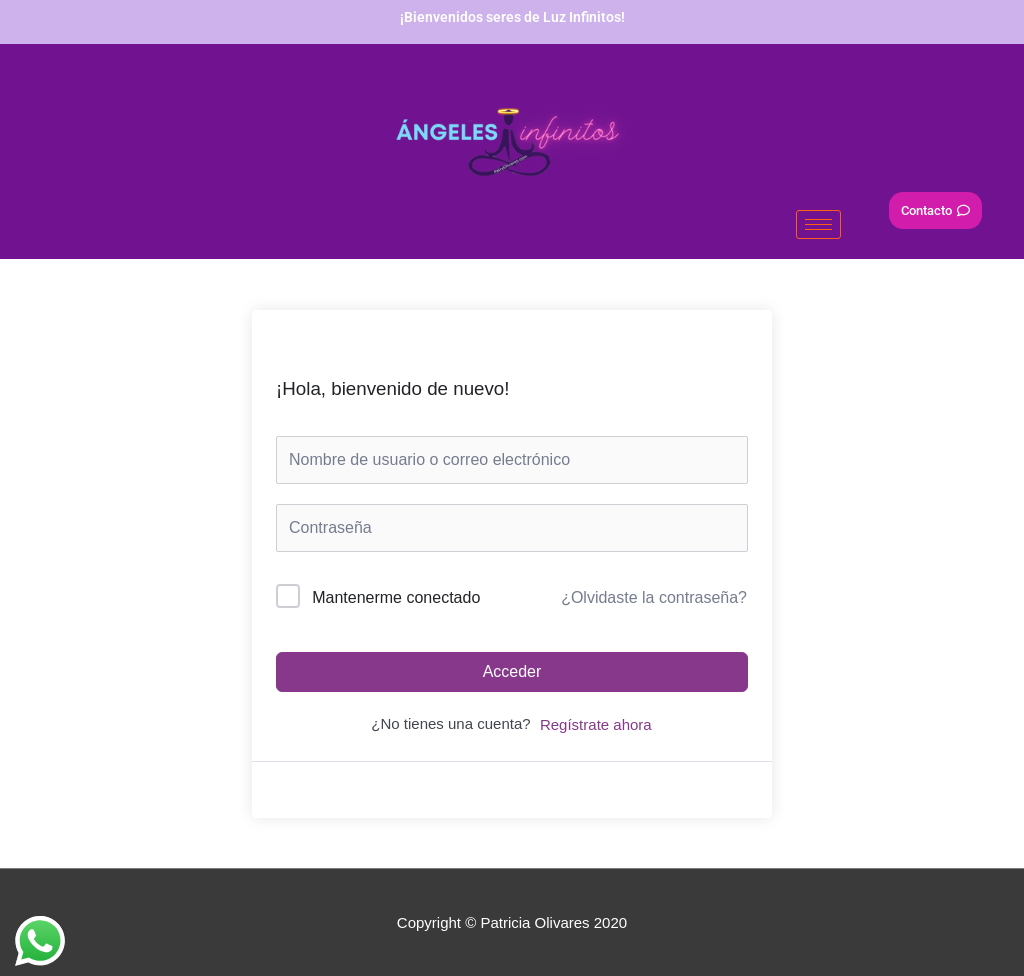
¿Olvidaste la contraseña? (654, 597)
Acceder (512, 671)
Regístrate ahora (596, 724)
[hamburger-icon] (818, 224)
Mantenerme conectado (396, 597)
